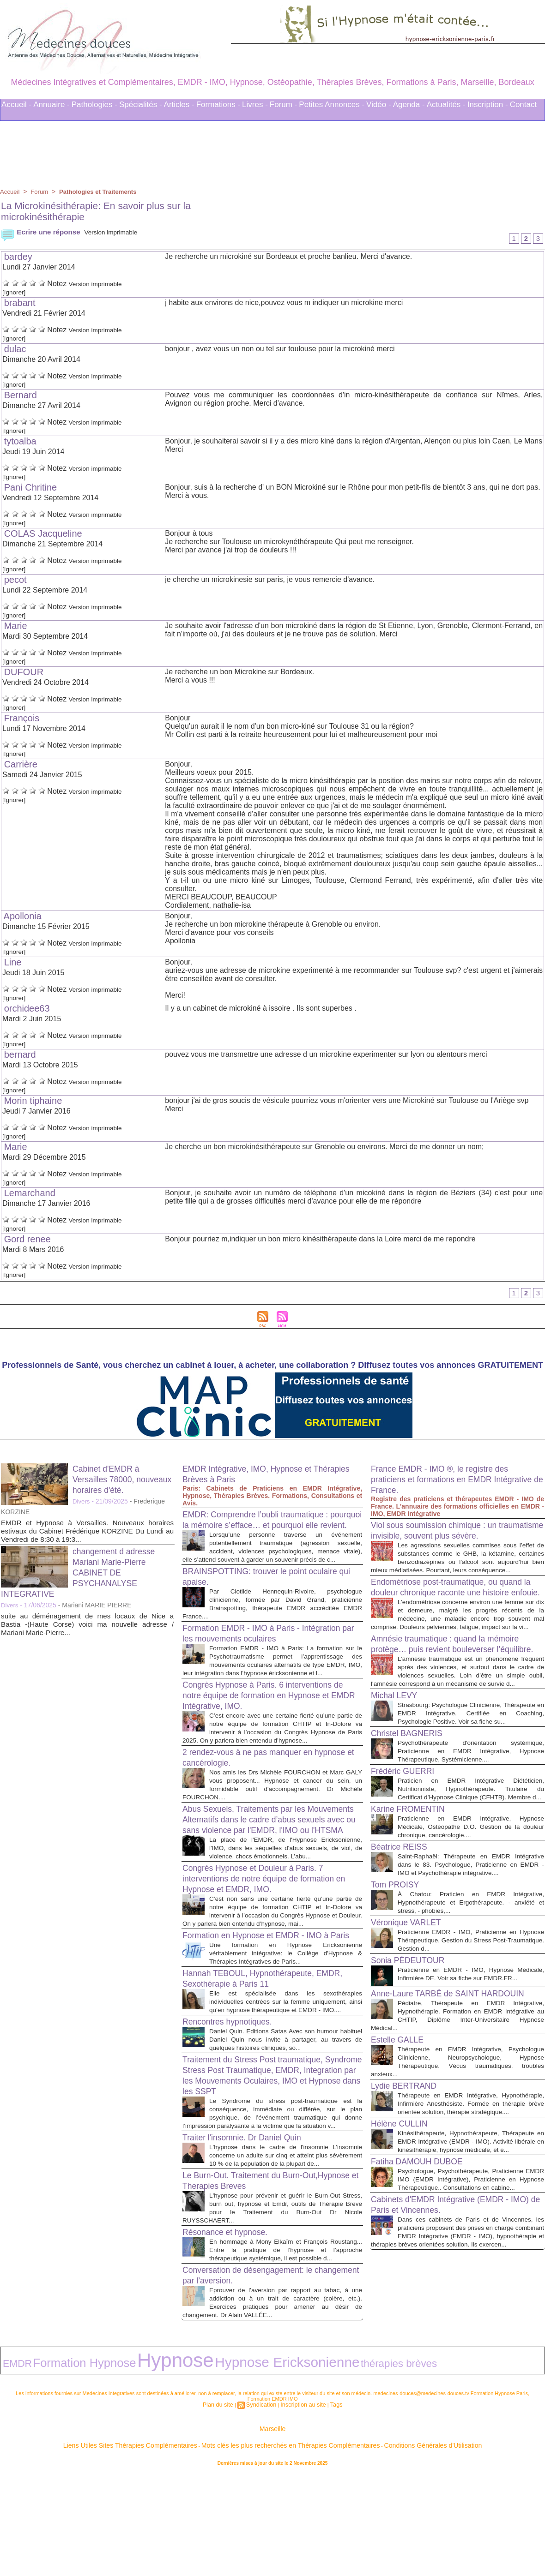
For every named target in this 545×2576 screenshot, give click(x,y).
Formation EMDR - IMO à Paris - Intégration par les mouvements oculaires (266, 1654)
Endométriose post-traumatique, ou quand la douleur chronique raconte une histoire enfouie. (457, 1613)
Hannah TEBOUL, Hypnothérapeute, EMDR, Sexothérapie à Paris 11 (257, 2054)
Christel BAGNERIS (412, 1801)
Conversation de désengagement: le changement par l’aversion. (256, 2384)
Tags (329, 2506)
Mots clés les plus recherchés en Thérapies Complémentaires (285, 2543)
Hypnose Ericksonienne (186, 2467)
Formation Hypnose (56, 2467)
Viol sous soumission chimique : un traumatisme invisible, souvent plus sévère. (443, 1538)
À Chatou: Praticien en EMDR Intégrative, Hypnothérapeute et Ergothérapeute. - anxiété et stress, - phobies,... (471, 1986)
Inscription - (487, 104)
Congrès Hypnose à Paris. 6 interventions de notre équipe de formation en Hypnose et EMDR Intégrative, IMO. (267, 1725)
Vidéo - (378, 104)
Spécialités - (140, 104)
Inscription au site (300, 2506)
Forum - (283, 104)
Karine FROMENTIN (413, 1885)
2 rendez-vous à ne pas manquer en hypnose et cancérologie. (256, 1795)
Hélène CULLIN (403, 2240)
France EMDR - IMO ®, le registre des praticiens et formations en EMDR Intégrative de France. (449, 1482)
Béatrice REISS (403, 1922)
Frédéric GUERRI (407, 1838)
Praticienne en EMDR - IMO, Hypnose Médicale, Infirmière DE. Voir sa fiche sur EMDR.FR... (471, 2062)
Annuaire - (51, 104)
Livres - (255, 104)
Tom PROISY (398, 1969)
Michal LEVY (397, 1754)
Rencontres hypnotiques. (233, 2106)
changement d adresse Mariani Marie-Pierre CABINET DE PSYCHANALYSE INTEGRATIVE (83, 1575)
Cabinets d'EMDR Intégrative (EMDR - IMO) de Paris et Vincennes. (449, 2337)
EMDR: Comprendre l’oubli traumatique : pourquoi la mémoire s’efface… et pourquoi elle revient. (270, 1527)
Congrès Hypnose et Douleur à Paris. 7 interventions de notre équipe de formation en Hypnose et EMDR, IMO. (269, 1935)
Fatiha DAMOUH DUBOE (423, 2286)
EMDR (12, 2467)
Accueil (10, 191)
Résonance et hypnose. (230, 2333)
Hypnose (114, 2466)
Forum (41, 191)
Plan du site (224, 2506)
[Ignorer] (16, 293)
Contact (523, 104)
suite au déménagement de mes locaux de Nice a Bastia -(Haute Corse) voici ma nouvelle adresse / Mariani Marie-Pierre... (87, 1627)
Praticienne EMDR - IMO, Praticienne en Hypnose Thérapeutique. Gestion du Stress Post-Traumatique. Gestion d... (471, 2024)
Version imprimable (119, 232)
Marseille (272, 2529)
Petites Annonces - (331, 104)
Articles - (179, 104)
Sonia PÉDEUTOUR (413, 2044)
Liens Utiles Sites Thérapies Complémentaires (170, 2543)
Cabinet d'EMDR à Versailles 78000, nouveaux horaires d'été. (123, 1482)
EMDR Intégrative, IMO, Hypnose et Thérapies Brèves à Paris (256, 1476)
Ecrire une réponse (42, 232)
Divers (82, 1504)
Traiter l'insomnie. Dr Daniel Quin (250, 2230)
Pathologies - (94, 104)
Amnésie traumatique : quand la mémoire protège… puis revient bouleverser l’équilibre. (455, 1689)
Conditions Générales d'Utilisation (387, 2543)
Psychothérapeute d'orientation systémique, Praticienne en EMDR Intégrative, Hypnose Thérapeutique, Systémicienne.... (471, 1818)
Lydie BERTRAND (408, 2193)
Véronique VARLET (411, 2006)
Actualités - (446, 104)
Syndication (263, 2506)
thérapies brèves (259, 2467)
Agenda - (409, 104)
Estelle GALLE (401, 2139)
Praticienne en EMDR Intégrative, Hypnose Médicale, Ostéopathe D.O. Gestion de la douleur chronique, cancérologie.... (471, 1902)
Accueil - (16, 104)
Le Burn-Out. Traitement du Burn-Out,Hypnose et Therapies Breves (251, 2281)
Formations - (218, 104)
